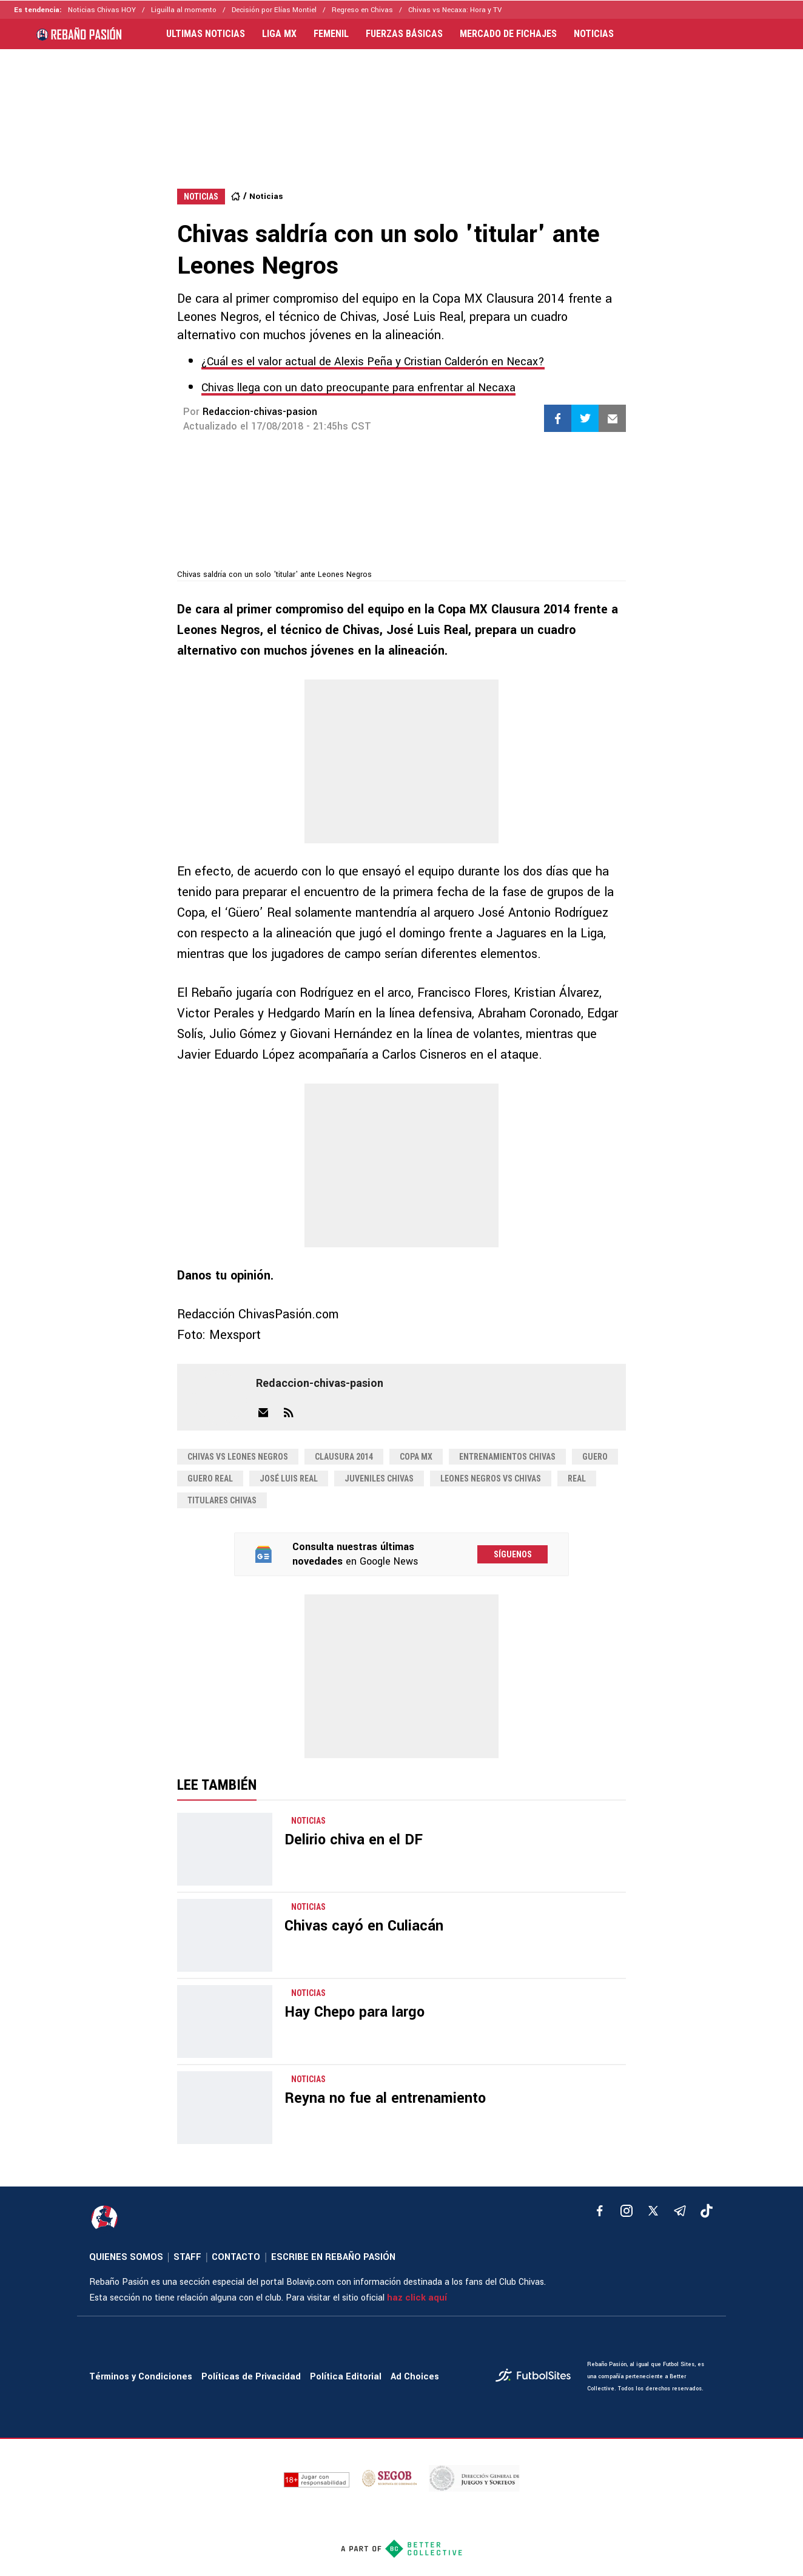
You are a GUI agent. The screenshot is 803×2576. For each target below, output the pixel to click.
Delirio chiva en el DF (353, 1840)
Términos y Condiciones (140, 2376)
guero (595, 1457)
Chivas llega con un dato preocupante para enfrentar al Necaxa (358, 388)
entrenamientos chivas (507, 1457)
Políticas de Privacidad (251, 2376)
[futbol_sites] (537, 2376)
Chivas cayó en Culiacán (363, 1926)
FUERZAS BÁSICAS (404, 34)
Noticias (266, 196)
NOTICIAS (594, 34)
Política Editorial (345, 2376)
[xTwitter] (653, 2210)
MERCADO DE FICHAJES (508, 34)
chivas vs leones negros (237, 1457)
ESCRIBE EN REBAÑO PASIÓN (333, 2257)
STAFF (187, 2257)
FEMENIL (331, 34)
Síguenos (513, 1554)
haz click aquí (417, 2297)
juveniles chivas (379, 1478)
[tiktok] (706, 2210)
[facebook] (600, 2210)
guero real (210, 1478)
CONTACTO (236, 2257)
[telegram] (680, 2210)
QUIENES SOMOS (126, 2257)
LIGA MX (279, 34)
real (577, 1478)
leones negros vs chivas (490, 1478)
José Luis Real (289, 1478)
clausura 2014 (344, 1457)
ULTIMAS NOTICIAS (205, 34)
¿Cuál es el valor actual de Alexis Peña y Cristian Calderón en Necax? (373, 361)
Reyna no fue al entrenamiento (385, 2098)
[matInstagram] (626, 2210)
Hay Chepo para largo (354, 2012)
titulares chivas (222, 1500)
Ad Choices (415, 2376)
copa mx (416, 1457)
